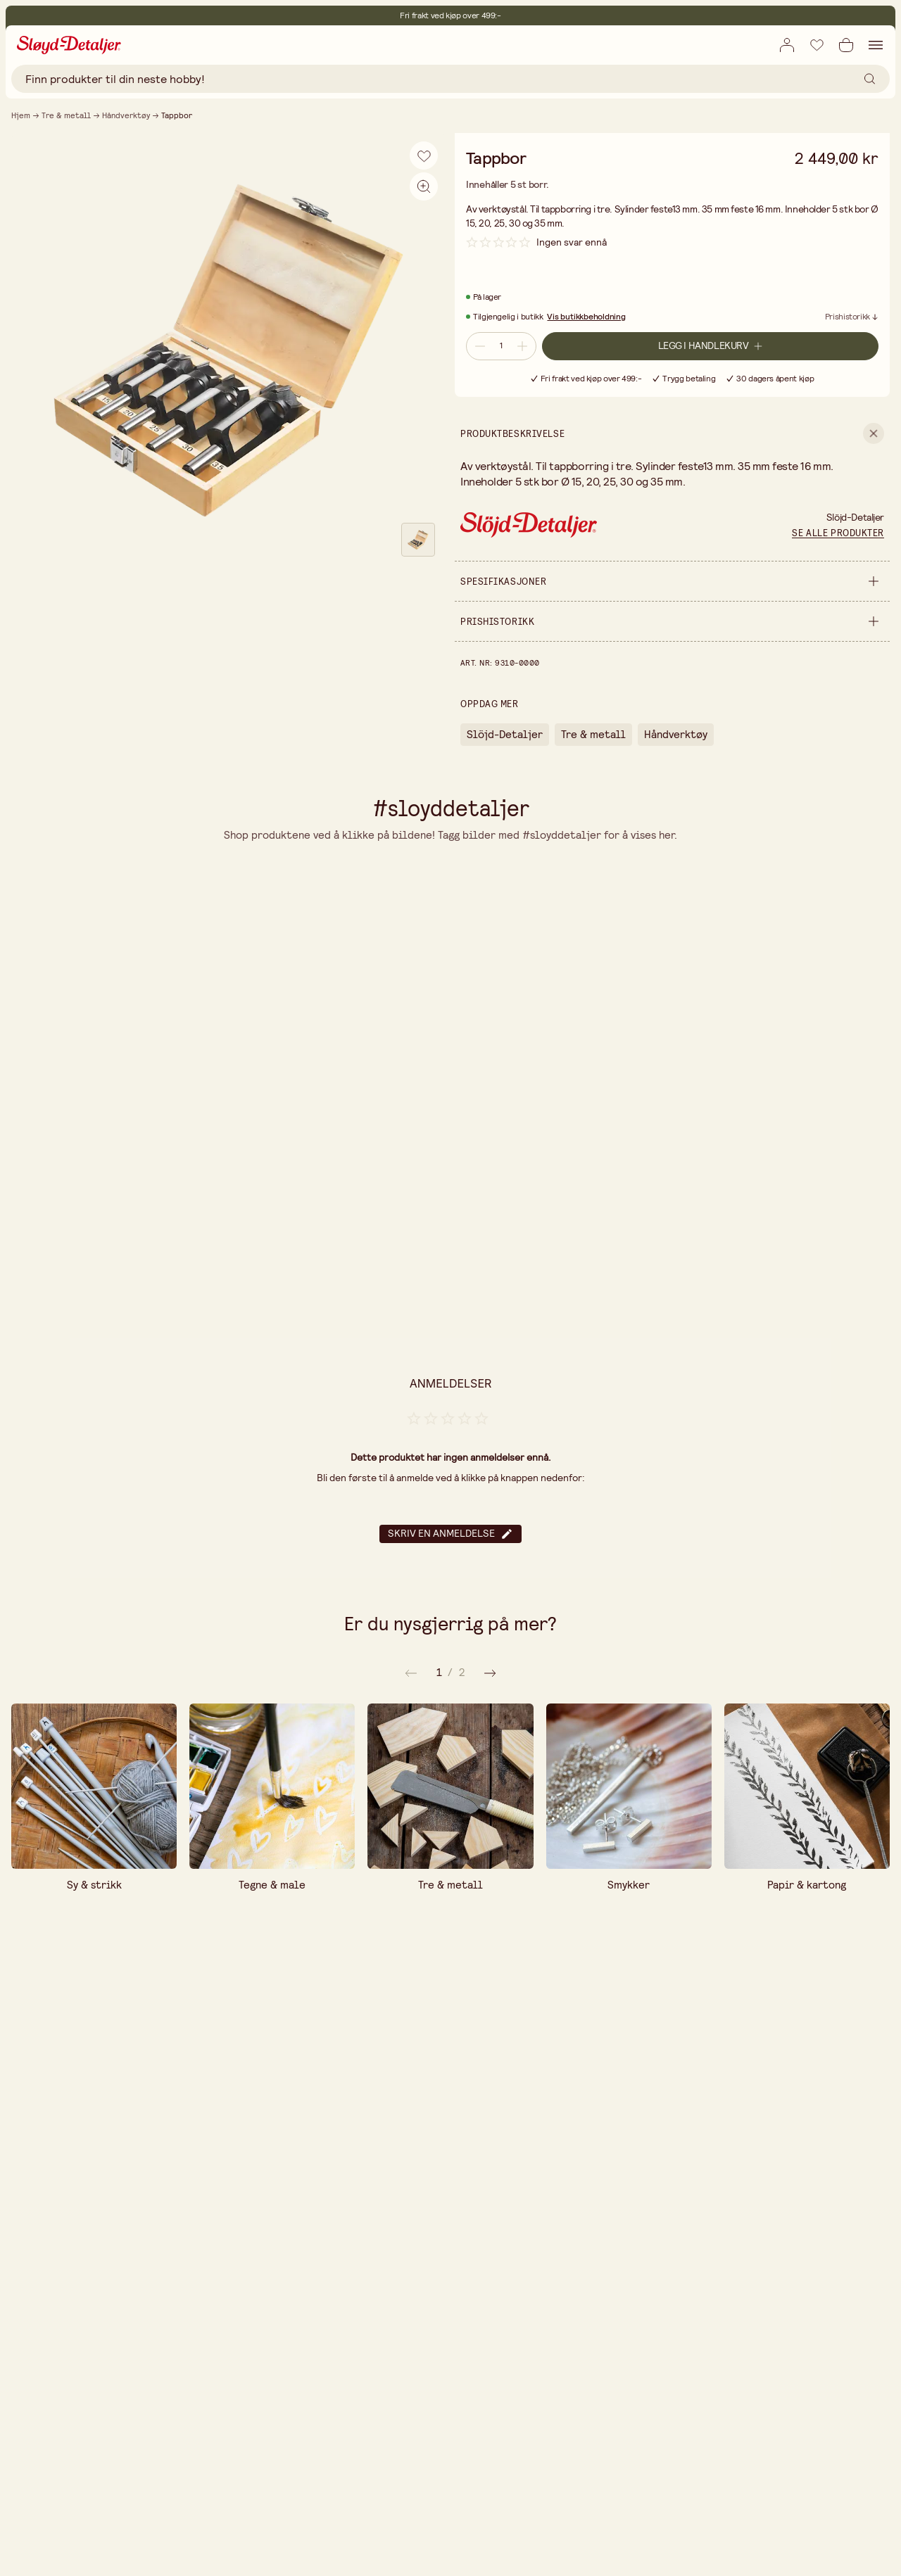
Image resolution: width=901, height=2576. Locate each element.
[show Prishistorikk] (672, 621)
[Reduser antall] (479, 346)
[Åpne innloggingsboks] (787, 45)
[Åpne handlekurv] (846, 45)
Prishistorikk (847, 317)
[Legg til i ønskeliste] (816, 44)
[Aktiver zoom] (424, 186)
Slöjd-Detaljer (505, 734)
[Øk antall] (524, 346)
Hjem (20, 115)
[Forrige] (490, 1672)
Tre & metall (66, 115)
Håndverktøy (126, 115)
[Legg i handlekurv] (710, 346)
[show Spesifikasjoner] (672, 581)
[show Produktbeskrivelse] (672, 433)
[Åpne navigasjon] (876, 45)
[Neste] (411, 1672)
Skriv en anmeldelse (450, 1533)
